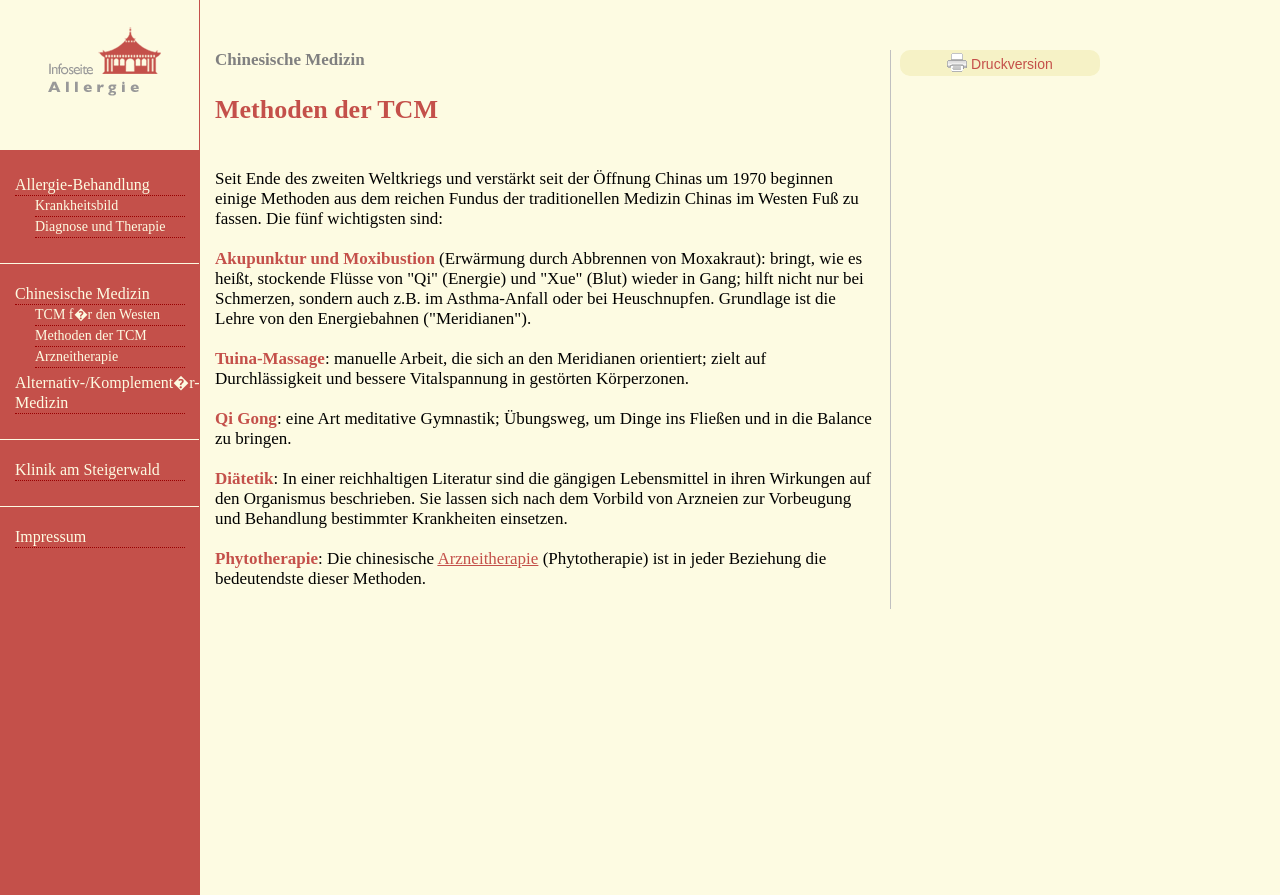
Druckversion (1000, 63)
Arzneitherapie (76, 356)
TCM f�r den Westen (97, 314)
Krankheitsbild (76, 205)
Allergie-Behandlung (82, 184)
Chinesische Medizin (82, 293)
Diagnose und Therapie (100, 226)
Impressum (50, 536)
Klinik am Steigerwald (87, 469)
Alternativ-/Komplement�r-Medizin (100, 392)
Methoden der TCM (91, 335)
